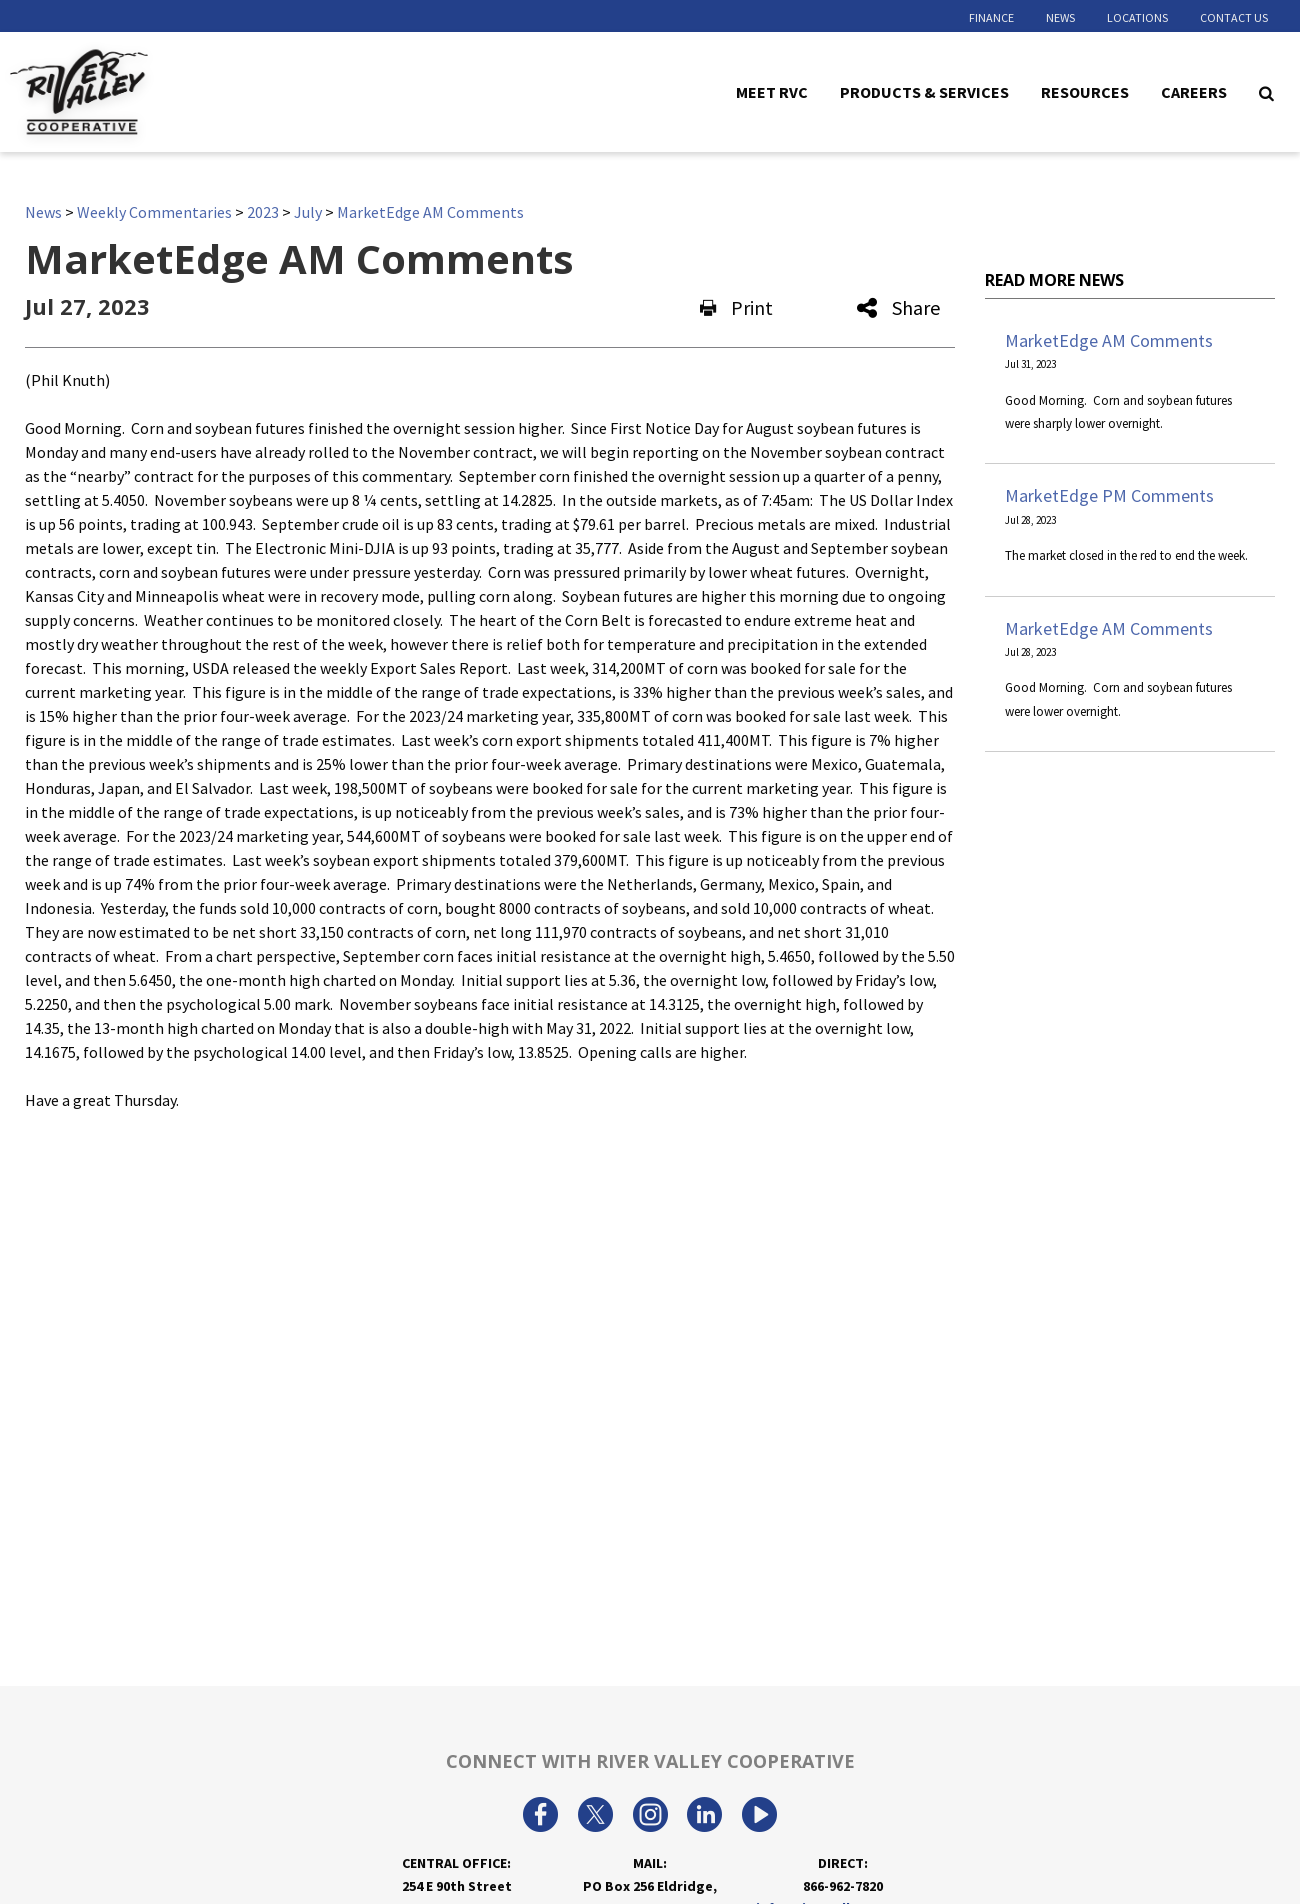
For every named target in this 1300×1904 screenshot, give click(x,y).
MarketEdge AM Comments (430, 212)
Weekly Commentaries (154, 212)
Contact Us (1234, 17)
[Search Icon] (1266, 92)
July (308, 212)
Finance (991, 17)
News (1060, 17)
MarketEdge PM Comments (1109, 495)
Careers (1194, 91)
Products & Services (924, 91)
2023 (263, 212)
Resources (1085, 91)
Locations (1137, 17)
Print (736, 307)
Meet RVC (772, 91)
